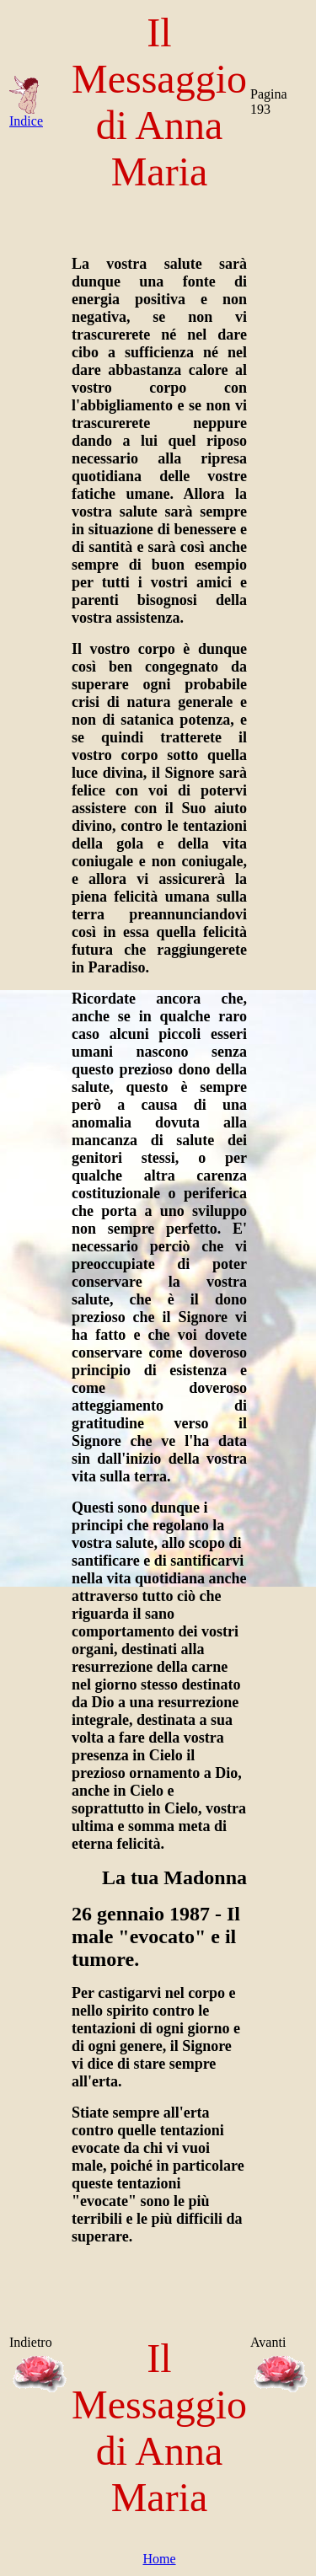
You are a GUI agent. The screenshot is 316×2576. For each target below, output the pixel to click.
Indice (26, 115)
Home (158, 2559)
